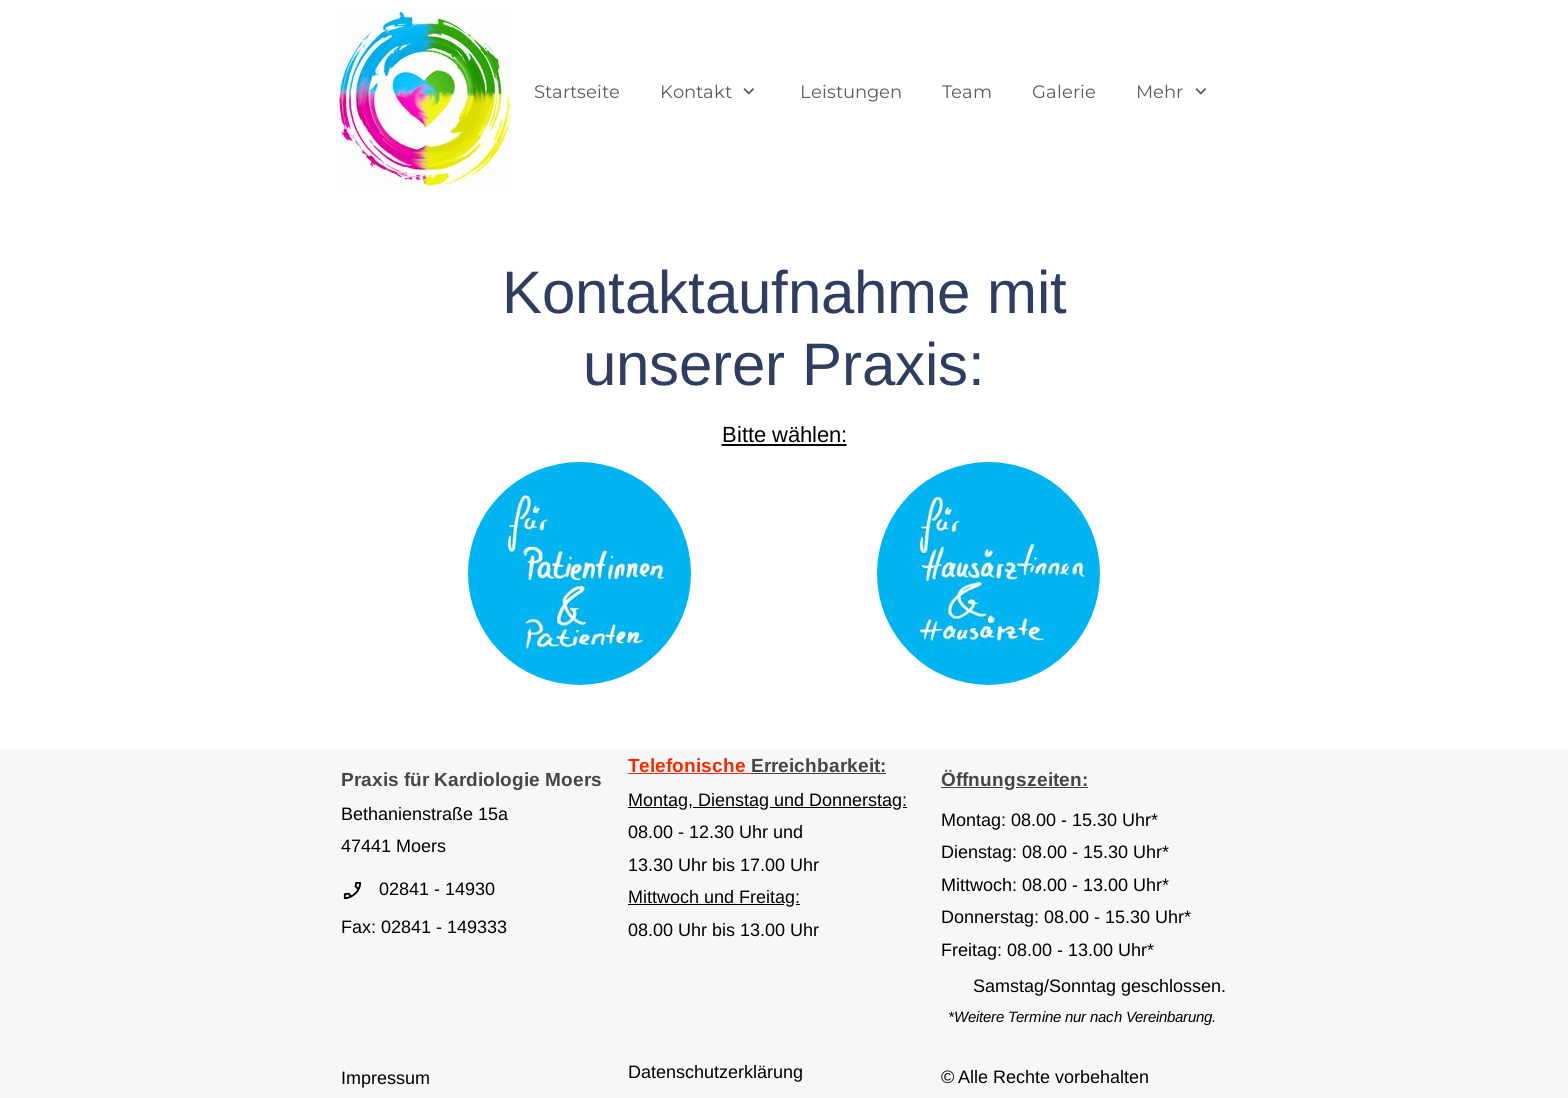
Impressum (385, 1078)
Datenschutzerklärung (715, 1072)
